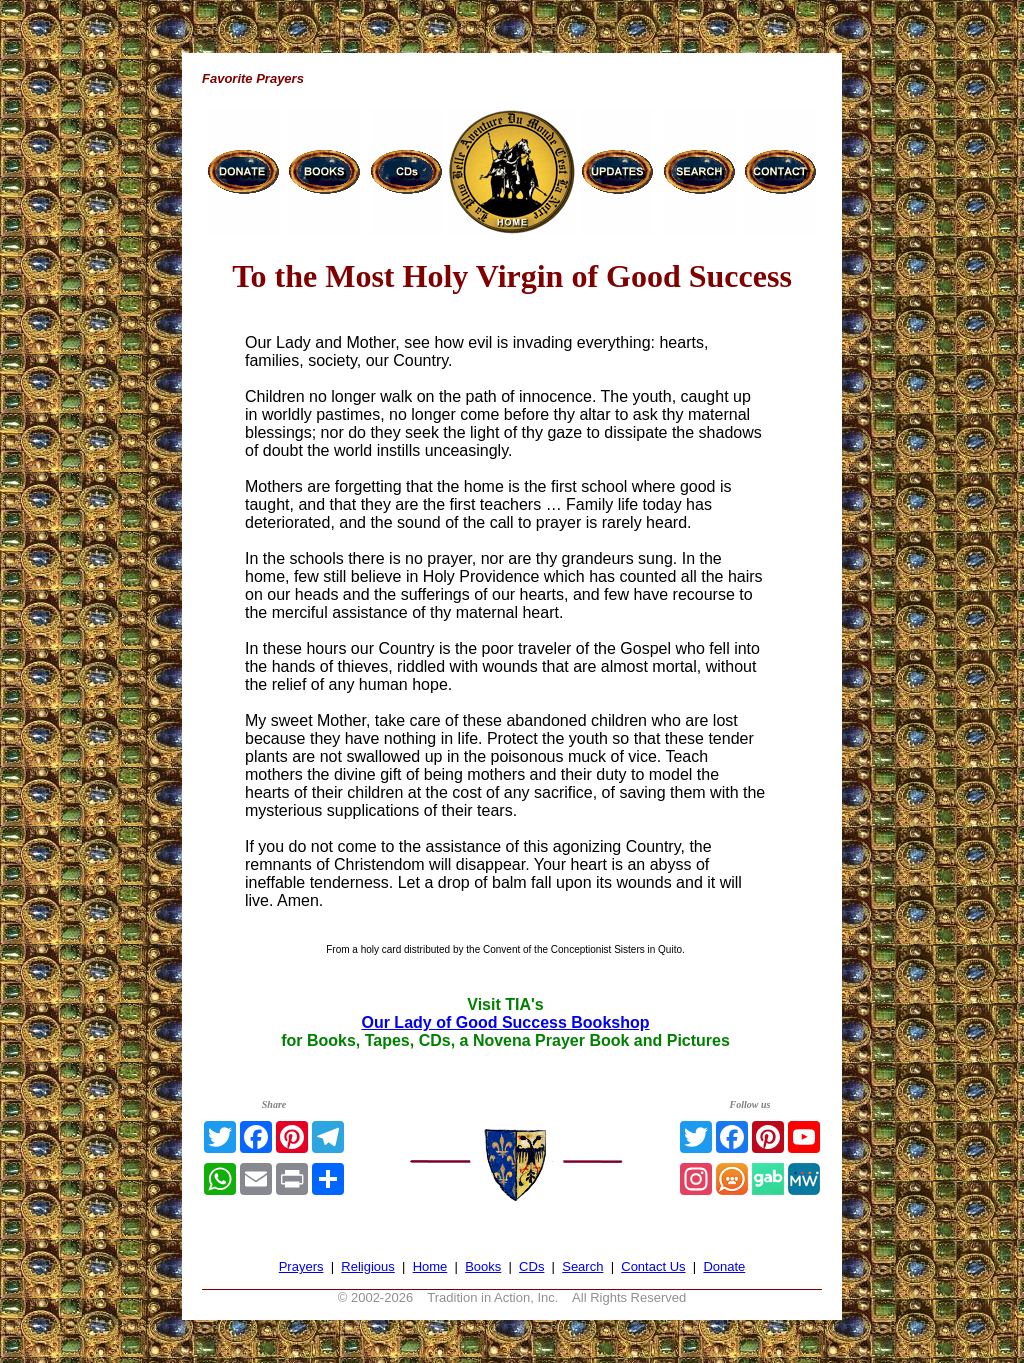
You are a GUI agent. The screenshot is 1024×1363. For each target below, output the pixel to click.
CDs (531, 1266)
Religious (367, 1266)
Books (483, 1266)
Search (582, 1266)
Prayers (301, 1266)
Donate (724, 1266)
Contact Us (653, 1266)
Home (430, 1266)
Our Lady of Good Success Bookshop (505, 1022)
